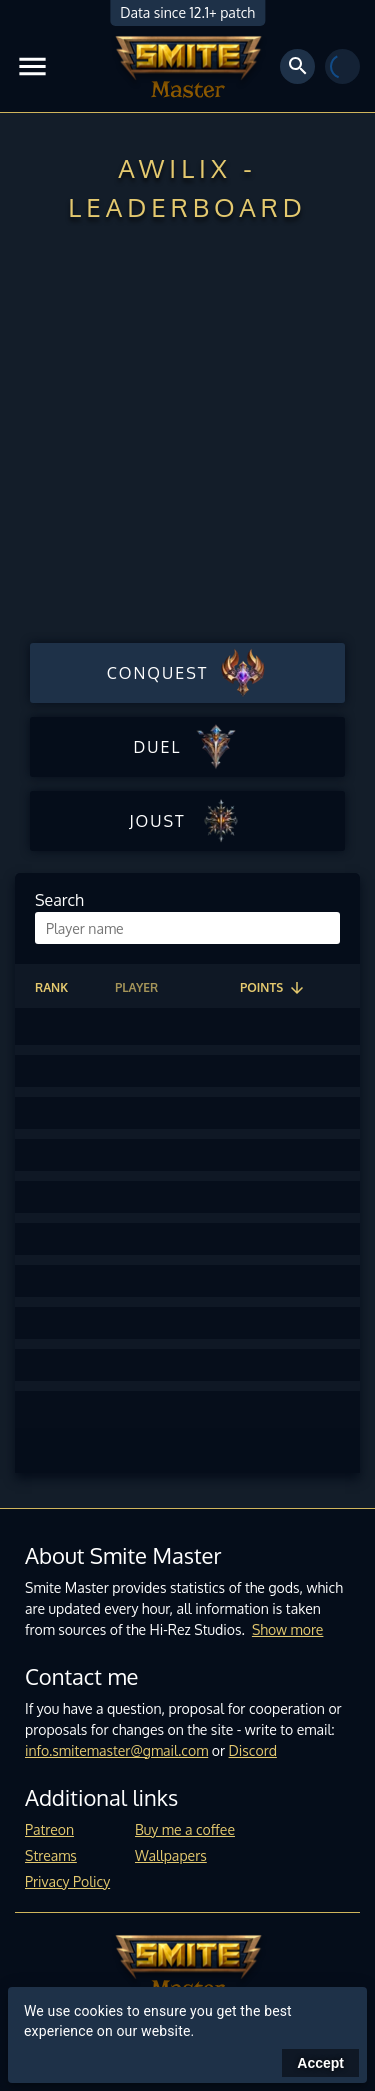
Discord (253, 1750)
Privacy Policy (67, 1881)
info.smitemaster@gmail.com (116, 1750)
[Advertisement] (187, 438)
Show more (288, 1629)
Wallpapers (171, 1855)
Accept (320, 2063)
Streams (51, 1855)
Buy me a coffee (185, 1829)
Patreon (49, 1829)
